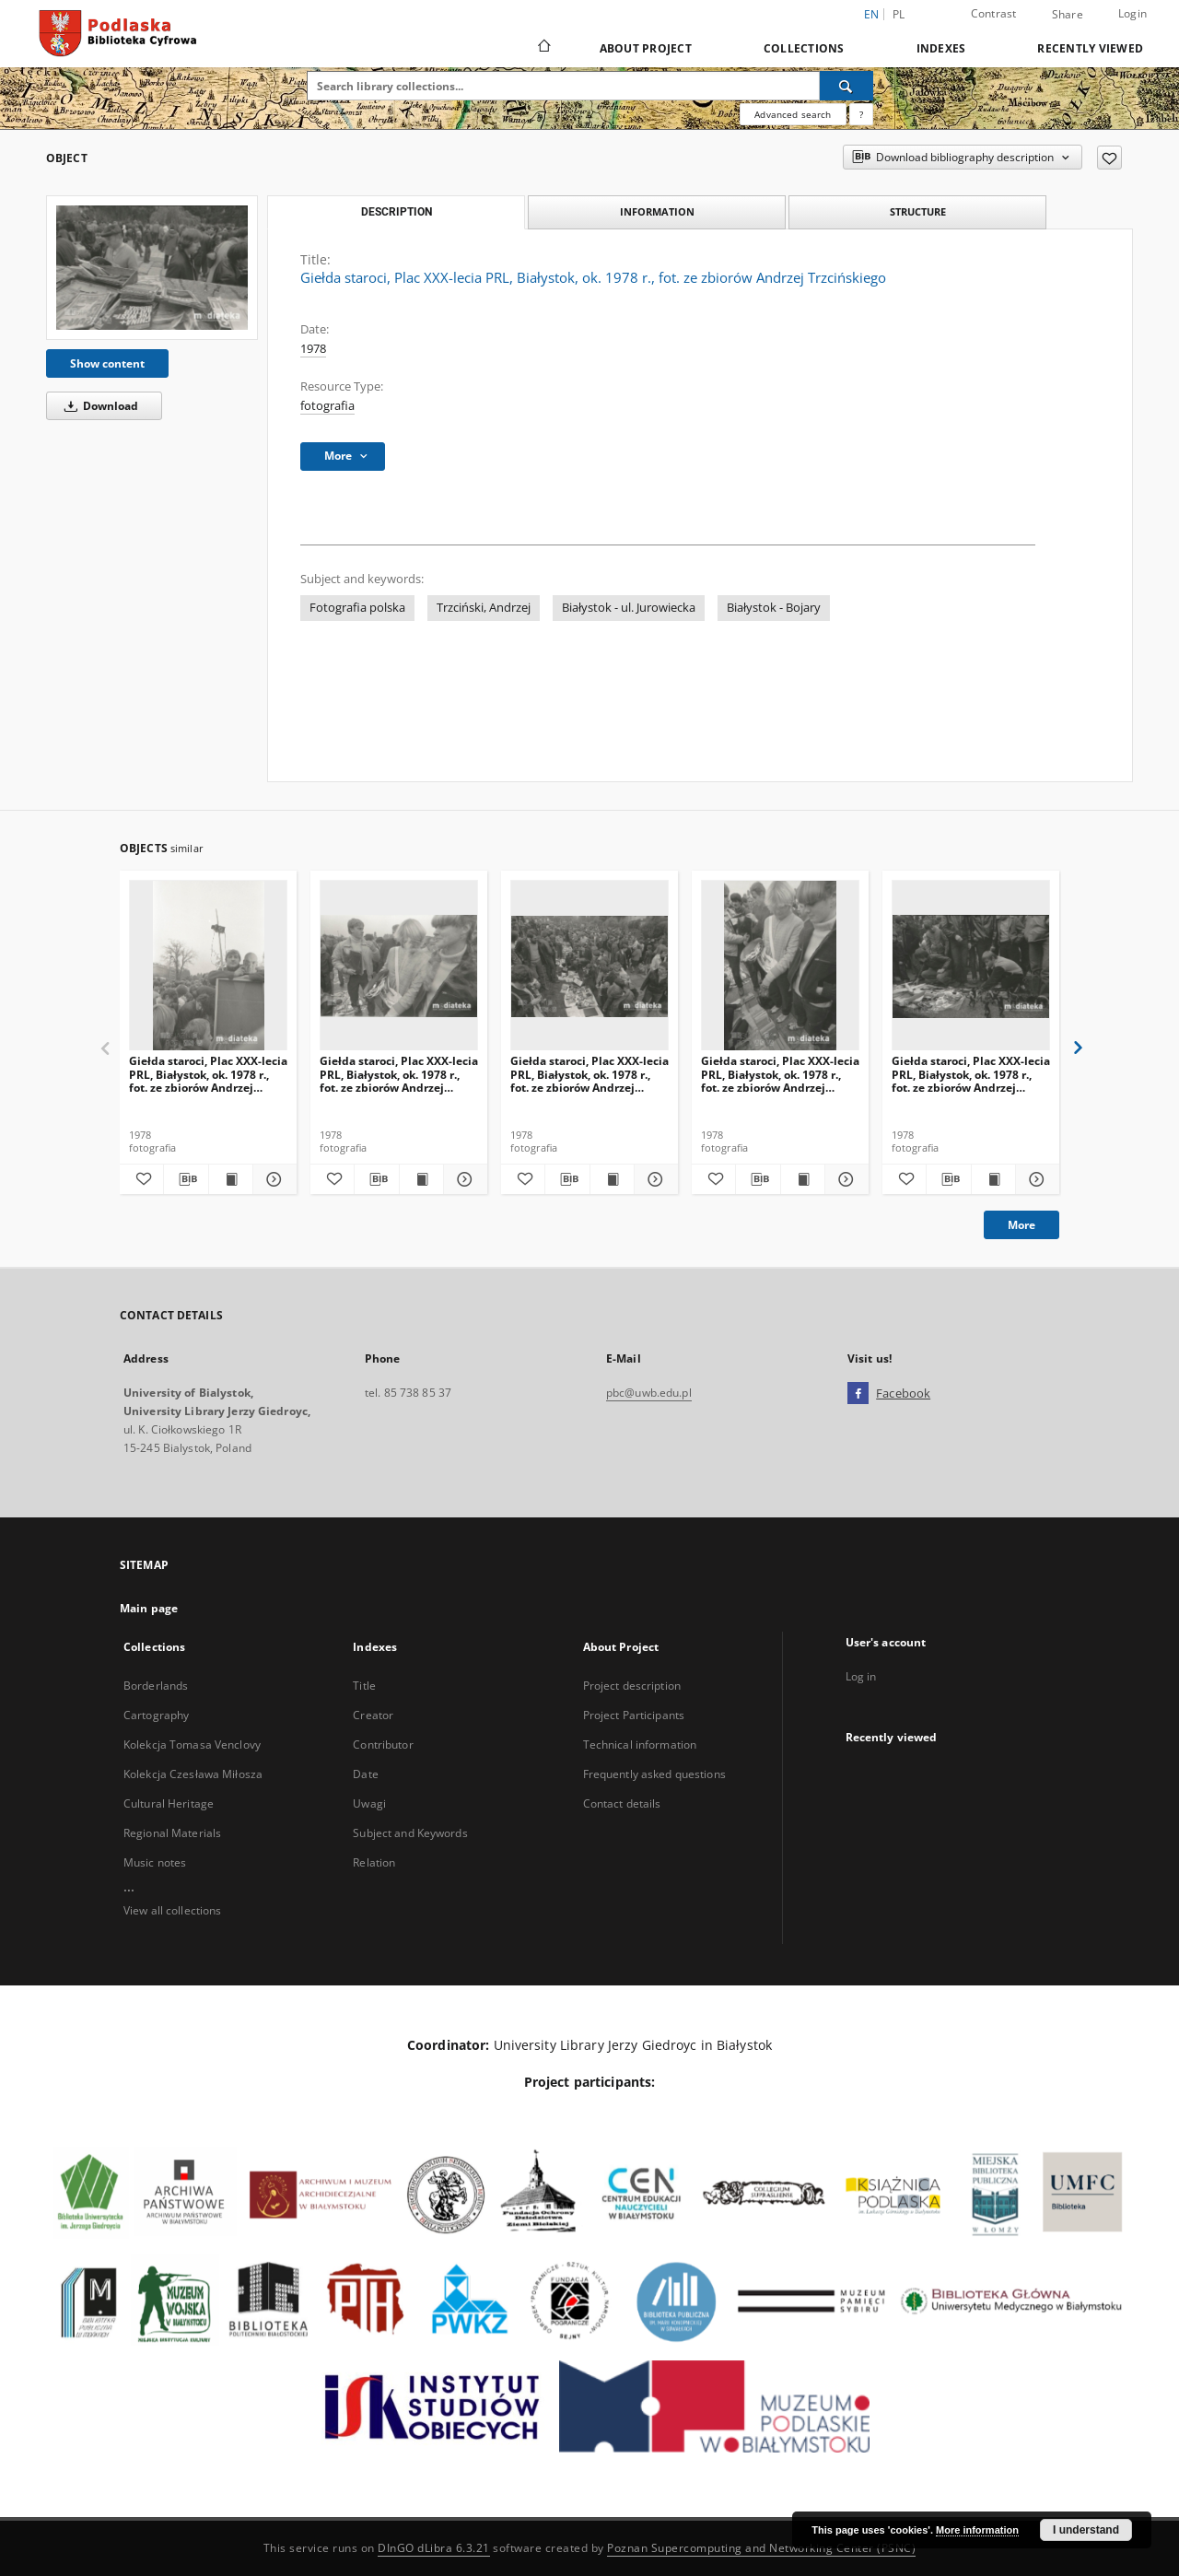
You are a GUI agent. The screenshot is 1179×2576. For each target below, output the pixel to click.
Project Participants (633, 1715)
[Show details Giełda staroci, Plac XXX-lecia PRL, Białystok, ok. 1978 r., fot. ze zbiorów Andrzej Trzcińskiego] (272, 1179)
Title (364, 1685)
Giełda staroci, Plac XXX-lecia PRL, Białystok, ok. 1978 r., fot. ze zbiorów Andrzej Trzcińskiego (208, 1074)
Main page (149, 1608)
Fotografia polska (357, 607)
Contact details (622, 1803)
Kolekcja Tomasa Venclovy (192, 1744)
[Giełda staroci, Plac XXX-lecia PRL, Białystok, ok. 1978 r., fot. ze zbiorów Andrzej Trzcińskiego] (152, 267)
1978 (313, 349)
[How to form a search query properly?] (861, 114)
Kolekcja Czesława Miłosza (193, 1774)
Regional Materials (172, 1833)
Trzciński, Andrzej (484, 607)
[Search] (846, 85)
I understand (1086, 2529)
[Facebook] (858, 1394)
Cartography (156, 1715)
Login (1132, 13)
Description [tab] (396, 211)
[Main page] (543, 48)
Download (98, 405)
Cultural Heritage (168, 1803)
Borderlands (155, 1685)
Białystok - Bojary (774, 607)
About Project (646, 48)
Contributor (383, 1744)
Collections (804, 48)
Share (1067, 14)
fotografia (327, 406)
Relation (374, 1862)
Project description (632, 1685)
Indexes (941, 48)
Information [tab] (657, 211)
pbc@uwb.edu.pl (649, 1392)
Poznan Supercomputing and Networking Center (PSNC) (761, 2548)
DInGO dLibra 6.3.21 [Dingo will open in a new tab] (434, 2548)
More (1021, 1225)
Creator (373, 1715)
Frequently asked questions (654, 1774)
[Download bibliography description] (185, 1179)
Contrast (994, 13)
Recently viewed (1090, 48)
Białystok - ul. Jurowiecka (628, 607)
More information (977, 2529)
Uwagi (369, 1803)
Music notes (154, 1862)
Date (365, 1774)
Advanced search (792, 114)
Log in (861, 1676)
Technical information (640, 1744)
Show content (107, 363)
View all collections (172, 1910)
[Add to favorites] (1109, 158)
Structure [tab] (918, 211)
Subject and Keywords (410, 1833)
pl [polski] (899, 14)
